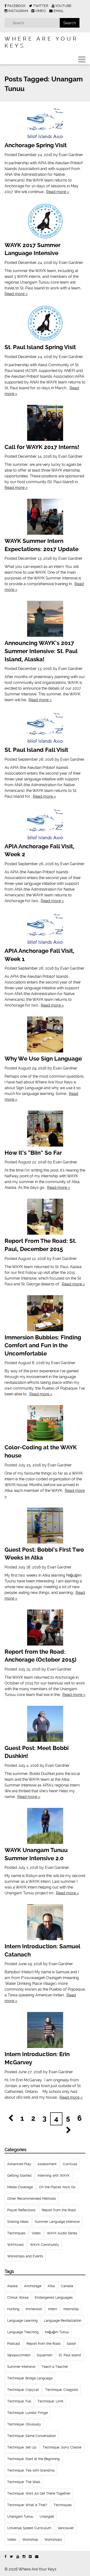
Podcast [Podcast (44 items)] (13, 2343)
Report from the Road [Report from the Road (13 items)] (43, 2343)
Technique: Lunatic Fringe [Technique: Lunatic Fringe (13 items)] (27, 2413)
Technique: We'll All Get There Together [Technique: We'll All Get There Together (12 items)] (38, 2493)
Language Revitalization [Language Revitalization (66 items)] (62, 2320)
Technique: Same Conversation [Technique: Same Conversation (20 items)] (31, 2436)
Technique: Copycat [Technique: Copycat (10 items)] (23, 2390)
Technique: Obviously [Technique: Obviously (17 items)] (24, 2424)
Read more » (57, 191)
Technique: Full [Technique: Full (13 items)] (19, 2401)
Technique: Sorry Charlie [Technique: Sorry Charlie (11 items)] (62, 2447)
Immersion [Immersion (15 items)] (34, 2309)
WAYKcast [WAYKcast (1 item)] (15, 2245)
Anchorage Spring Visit (36, 145)
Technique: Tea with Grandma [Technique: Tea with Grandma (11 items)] (30, 2470)
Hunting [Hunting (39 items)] (13, 2309)
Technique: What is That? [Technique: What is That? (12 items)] (27, 2505)
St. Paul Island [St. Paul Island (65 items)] (70, 2355)
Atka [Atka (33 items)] (51, 2286)
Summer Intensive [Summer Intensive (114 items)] (21, 2367)
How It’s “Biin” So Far (33, 1152)
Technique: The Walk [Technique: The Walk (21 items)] (23, 2482)
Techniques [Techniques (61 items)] (16, 2233)
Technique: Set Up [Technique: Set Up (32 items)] (21, 2447)
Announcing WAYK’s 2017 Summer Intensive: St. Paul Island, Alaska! (41, 651)
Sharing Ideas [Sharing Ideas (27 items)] (18, 2222)
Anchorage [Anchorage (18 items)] (32, 2286)
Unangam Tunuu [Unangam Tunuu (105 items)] (20, 2516)
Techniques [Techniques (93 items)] (63, 2505)
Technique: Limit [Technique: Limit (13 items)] (50, 2401)
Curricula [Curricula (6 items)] (70, 2164)
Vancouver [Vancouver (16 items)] (66, 2528)
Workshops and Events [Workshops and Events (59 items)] (25, 2256)
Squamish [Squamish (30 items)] (44, 2355)
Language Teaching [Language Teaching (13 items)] (23, 2332)
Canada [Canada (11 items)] (67, 2286)
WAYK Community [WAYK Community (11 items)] (44, 2245)
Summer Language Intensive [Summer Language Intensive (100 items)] (57, 2222)
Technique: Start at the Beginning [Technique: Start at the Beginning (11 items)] (33, 2459)
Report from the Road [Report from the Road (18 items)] (59, 2210)
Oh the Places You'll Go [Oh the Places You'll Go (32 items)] (57, 2187)
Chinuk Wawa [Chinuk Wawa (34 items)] (18, 2297)
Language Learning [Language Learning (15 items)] (22, 2320)
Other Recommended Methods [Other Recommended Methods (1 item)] (31, 2198)
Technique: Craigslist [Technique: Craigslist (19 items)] (61, 2390)
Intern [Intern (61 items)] (52, 2309)
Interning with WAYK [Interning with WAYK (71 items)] (54, 2175)
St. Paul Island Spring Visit (40, 347)
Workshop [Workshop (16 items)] (30, 2539)
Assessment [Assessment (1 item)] (47, 2164)
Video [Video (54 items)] (11, 2539)
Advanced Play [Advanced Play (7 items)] (19, 2164)
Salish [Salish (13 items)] (71, 2343)
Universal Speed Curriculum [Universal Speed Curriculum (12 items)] (29, 2528)
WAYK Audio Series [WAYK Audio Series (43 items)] (62, 2233)
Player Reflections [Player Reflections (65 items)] (21, 2210)
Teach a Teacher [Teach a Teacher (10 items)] (55, 2367)
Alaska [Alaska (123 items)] (12, 2286)
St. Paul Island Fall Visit (36, 750)
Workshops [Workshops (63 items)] (53, 2539)
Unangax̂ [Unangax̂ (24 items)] (47, 2516)
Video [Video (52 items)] (36, 2233)
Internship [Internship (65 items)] (71, 2309)
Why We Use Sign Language (43, 1058)
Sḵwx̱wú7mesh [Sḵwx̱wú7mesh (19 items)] (18, 2355)
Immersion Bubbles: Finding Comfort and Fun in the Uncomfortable (43, 1345)
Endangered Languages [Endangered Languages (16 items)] (54, 2297)
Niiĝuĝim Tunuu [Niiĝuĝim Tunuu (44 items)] (57, 2332)
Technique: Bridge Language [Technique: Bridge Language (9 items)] (30, 2378)
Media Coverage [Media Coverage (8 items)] (20, 2187)
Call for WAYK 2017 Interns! (42, 447)
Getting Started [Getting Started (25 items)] (19, 2175)
